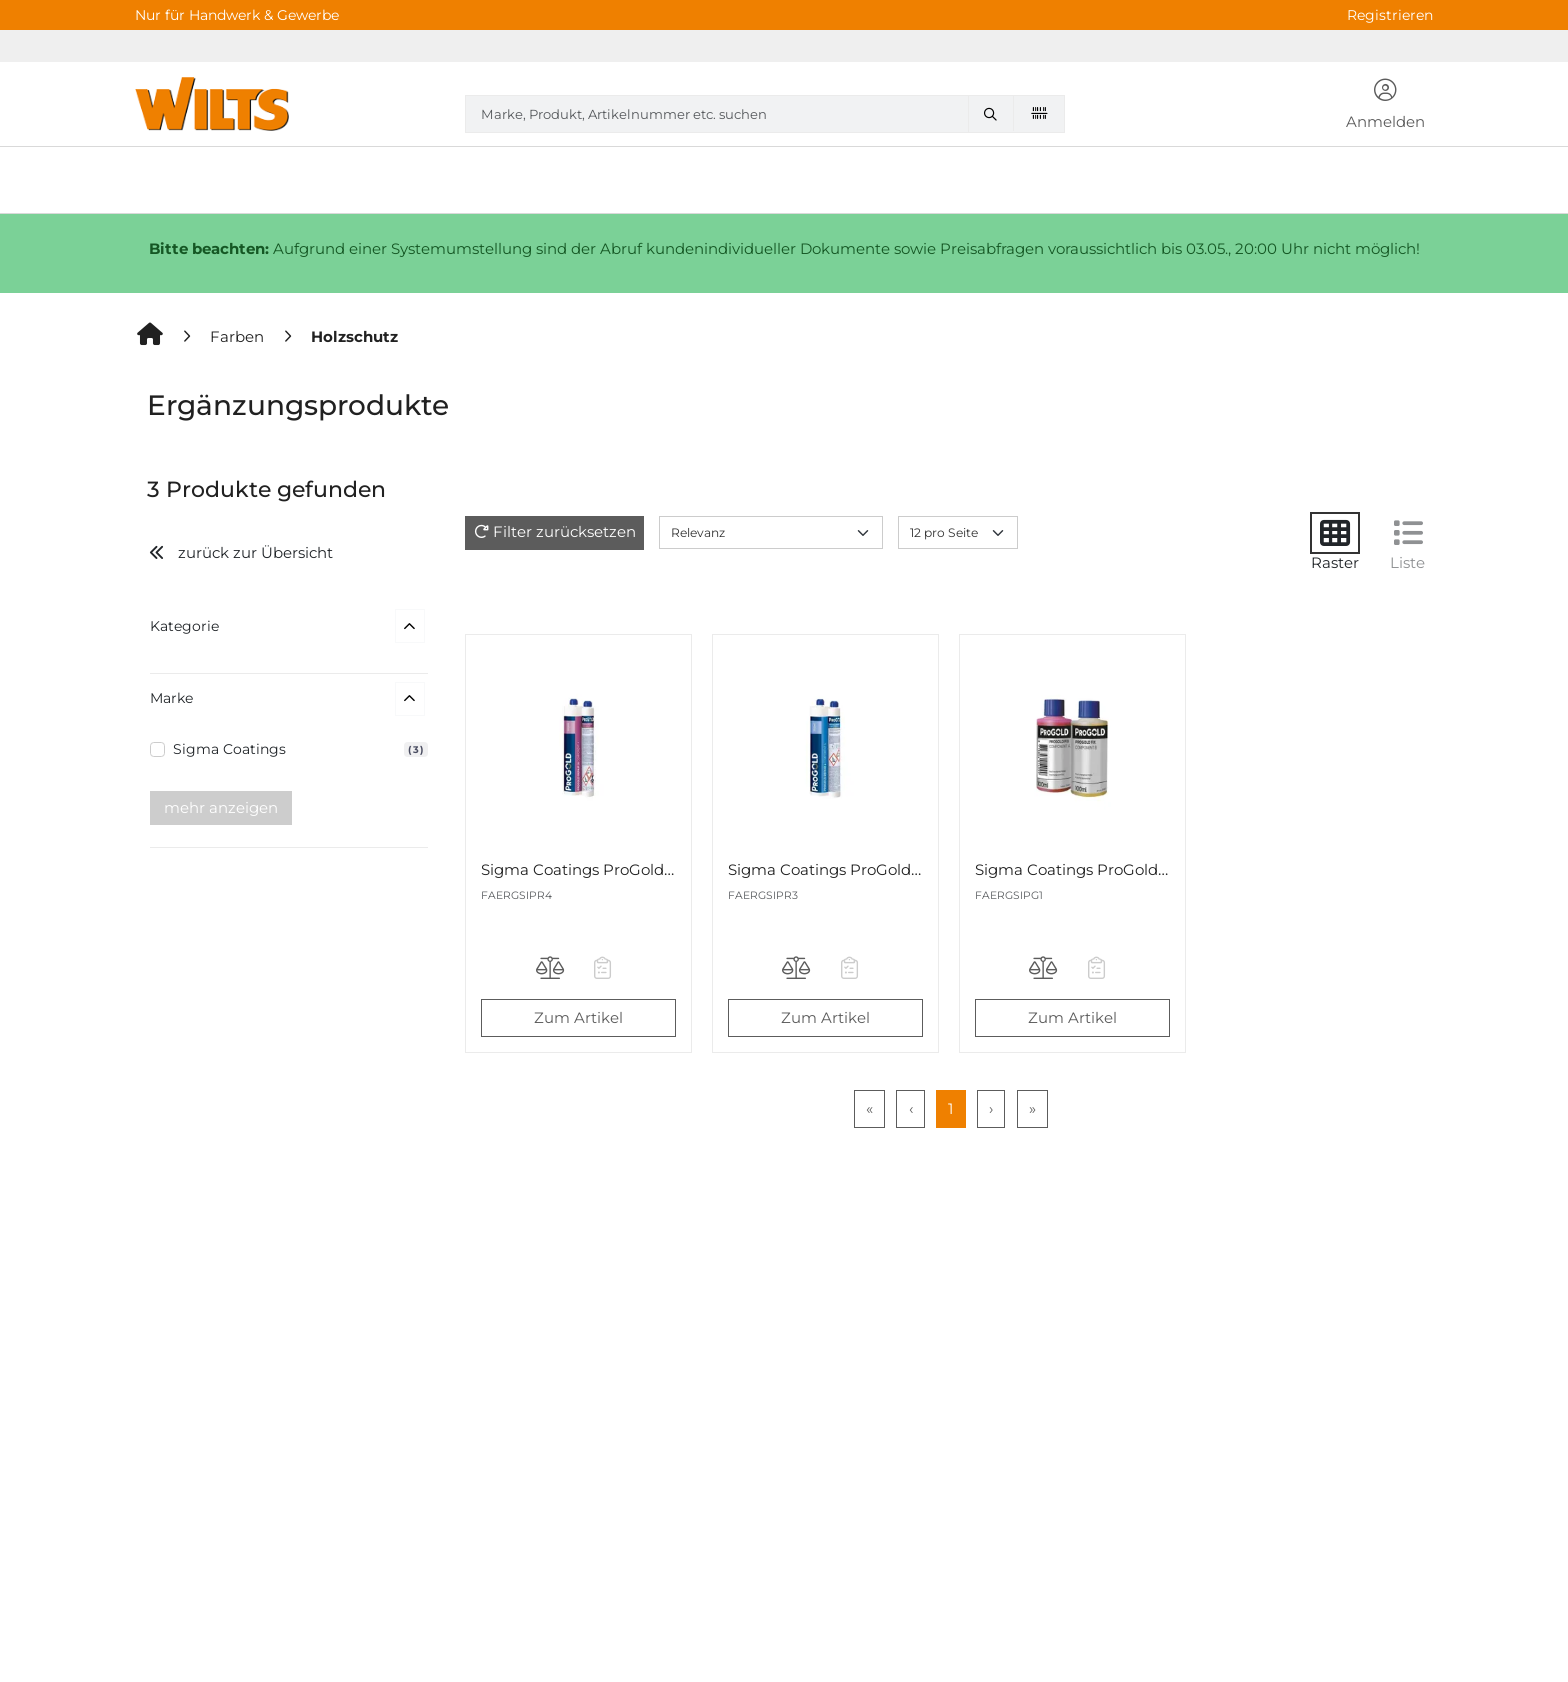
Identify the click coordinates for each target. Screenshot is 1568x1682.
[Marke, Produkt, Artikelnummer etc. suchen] (995, 114)
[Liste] (1408, 533)
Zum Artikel (578, 1017)
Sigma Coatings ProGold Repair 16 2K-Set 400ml (662, 869)
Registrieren (1390, 15)
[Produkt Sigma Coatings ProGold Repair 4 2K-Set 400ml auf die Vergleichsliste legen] (799, 971)
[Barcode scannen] (1039, 113)
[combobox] (765, 114)
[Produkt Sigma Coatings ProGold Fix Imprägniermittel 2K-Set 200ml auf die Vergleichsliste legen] (1046, 971)
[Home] (151, 336)
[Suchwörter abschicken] (995, 114)
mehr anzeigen (221, 807)
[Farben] (239, 336)
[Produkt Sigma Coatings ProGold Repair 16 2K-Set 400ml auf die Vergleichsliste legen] (552, 971)
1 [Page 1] (950, 1108)
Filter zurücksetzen (564, 531)
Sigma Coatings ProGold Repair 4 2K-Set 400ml (907, 869)
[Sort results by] (771, 532)
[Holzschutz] (354, 336)
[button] (1386, 106)
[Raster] (1335, 533)
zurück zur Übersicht (240, 552)
